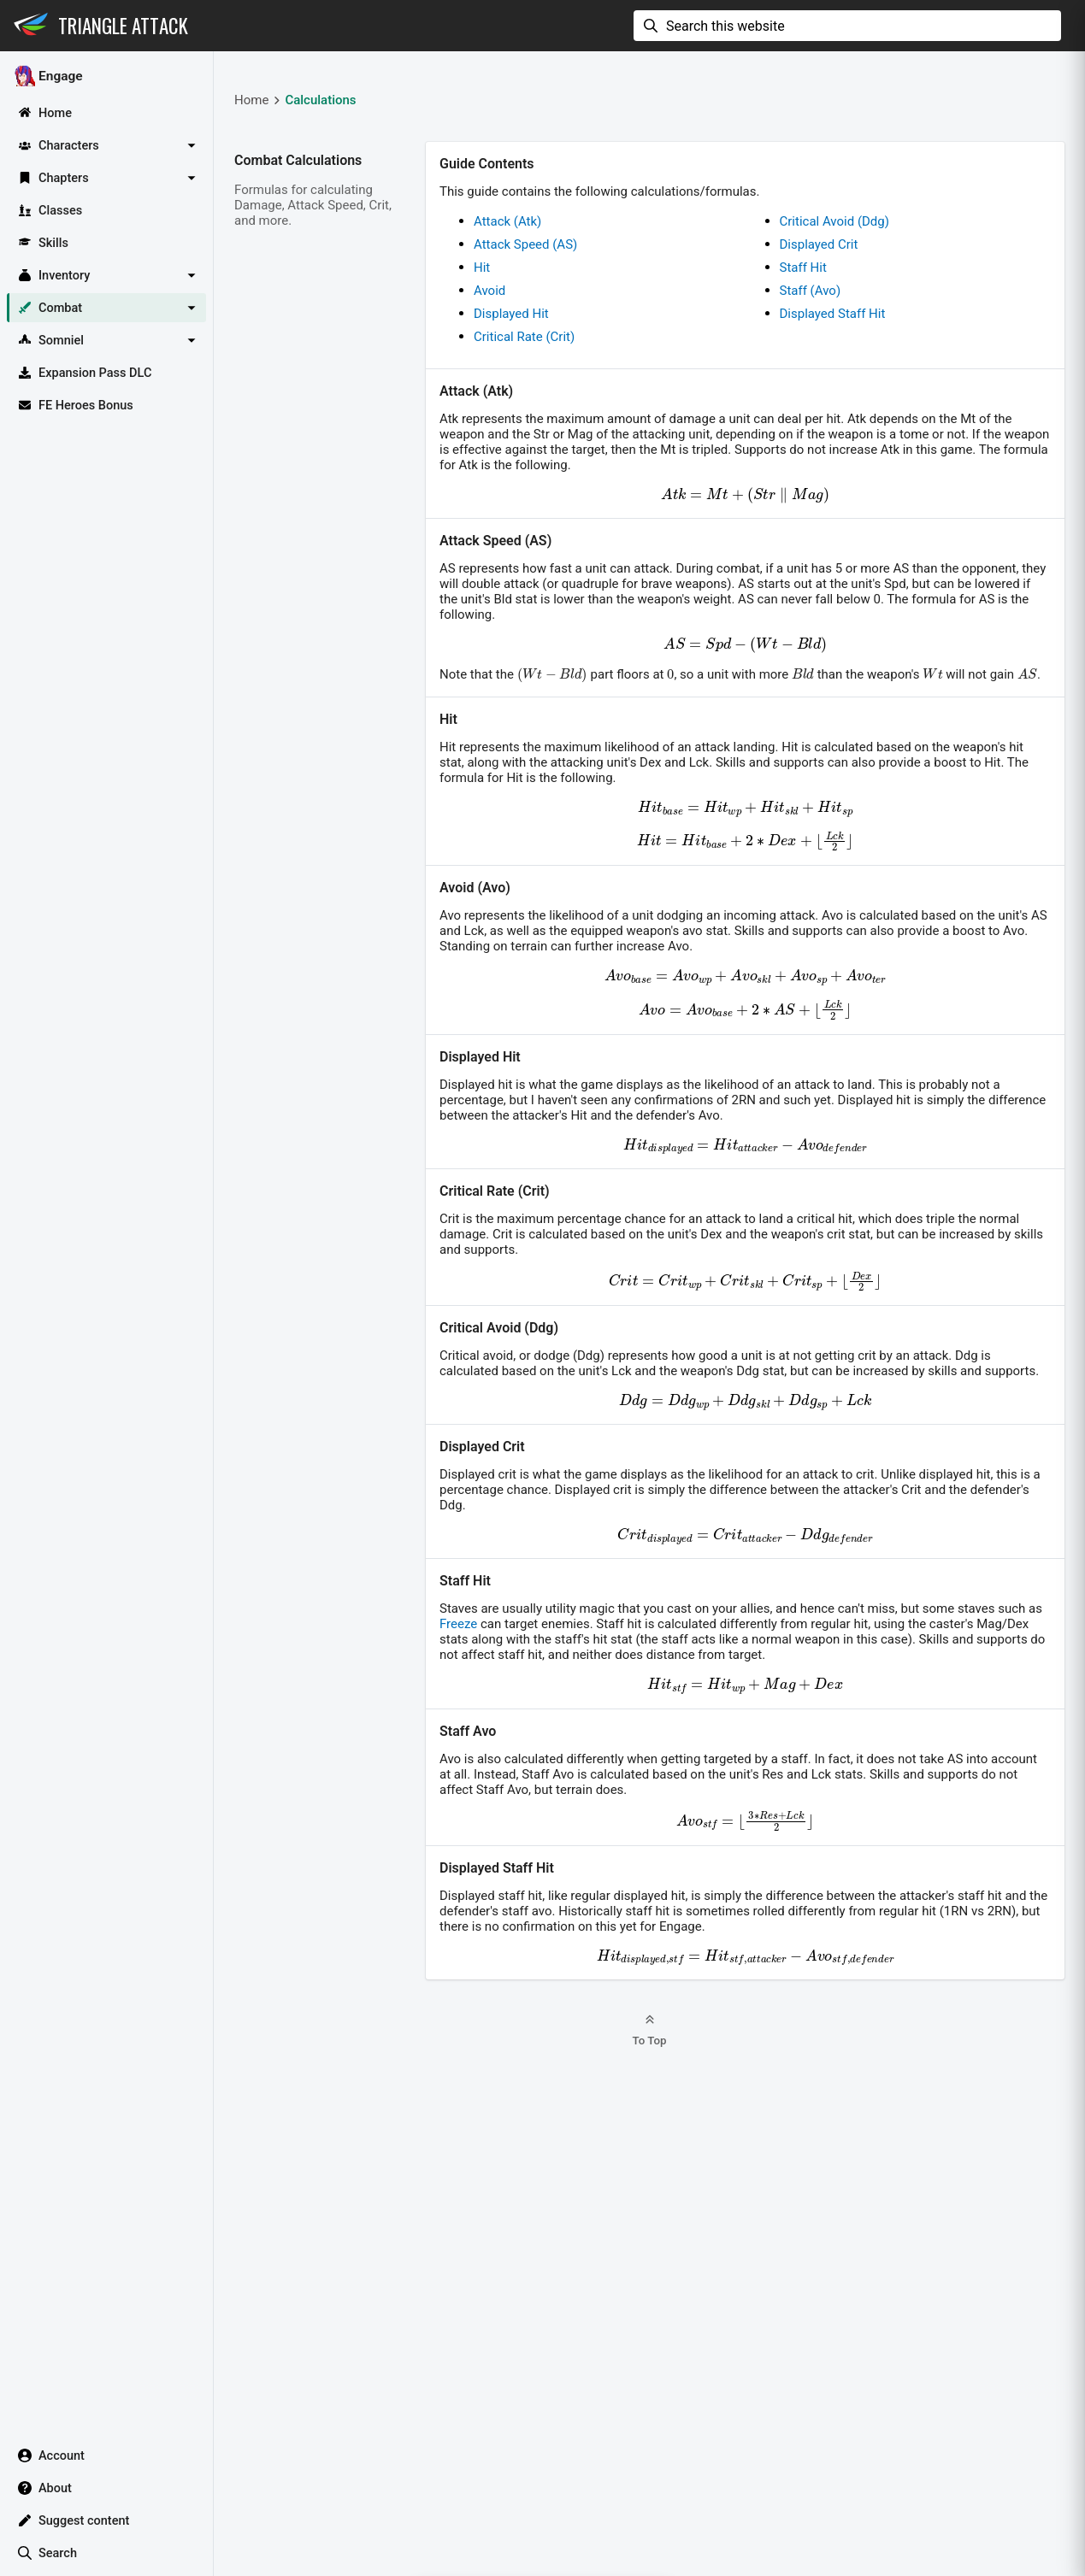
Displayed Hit (511, 313)
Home (251, 100)
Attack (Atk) (507, 221)
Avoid (489, 290)
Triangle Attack (123, 25)
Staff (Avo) (810, 290)
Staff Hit (803, 267)
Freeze (458, 1624)
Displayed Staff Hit (833, 313)
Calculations (320, 100)
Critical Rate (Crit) (524, 336)
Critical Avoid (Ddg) (834, 221)
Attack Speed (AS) (525, 244)
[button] (106, 145)
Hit (482, 267)
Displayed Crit (819, 244)
